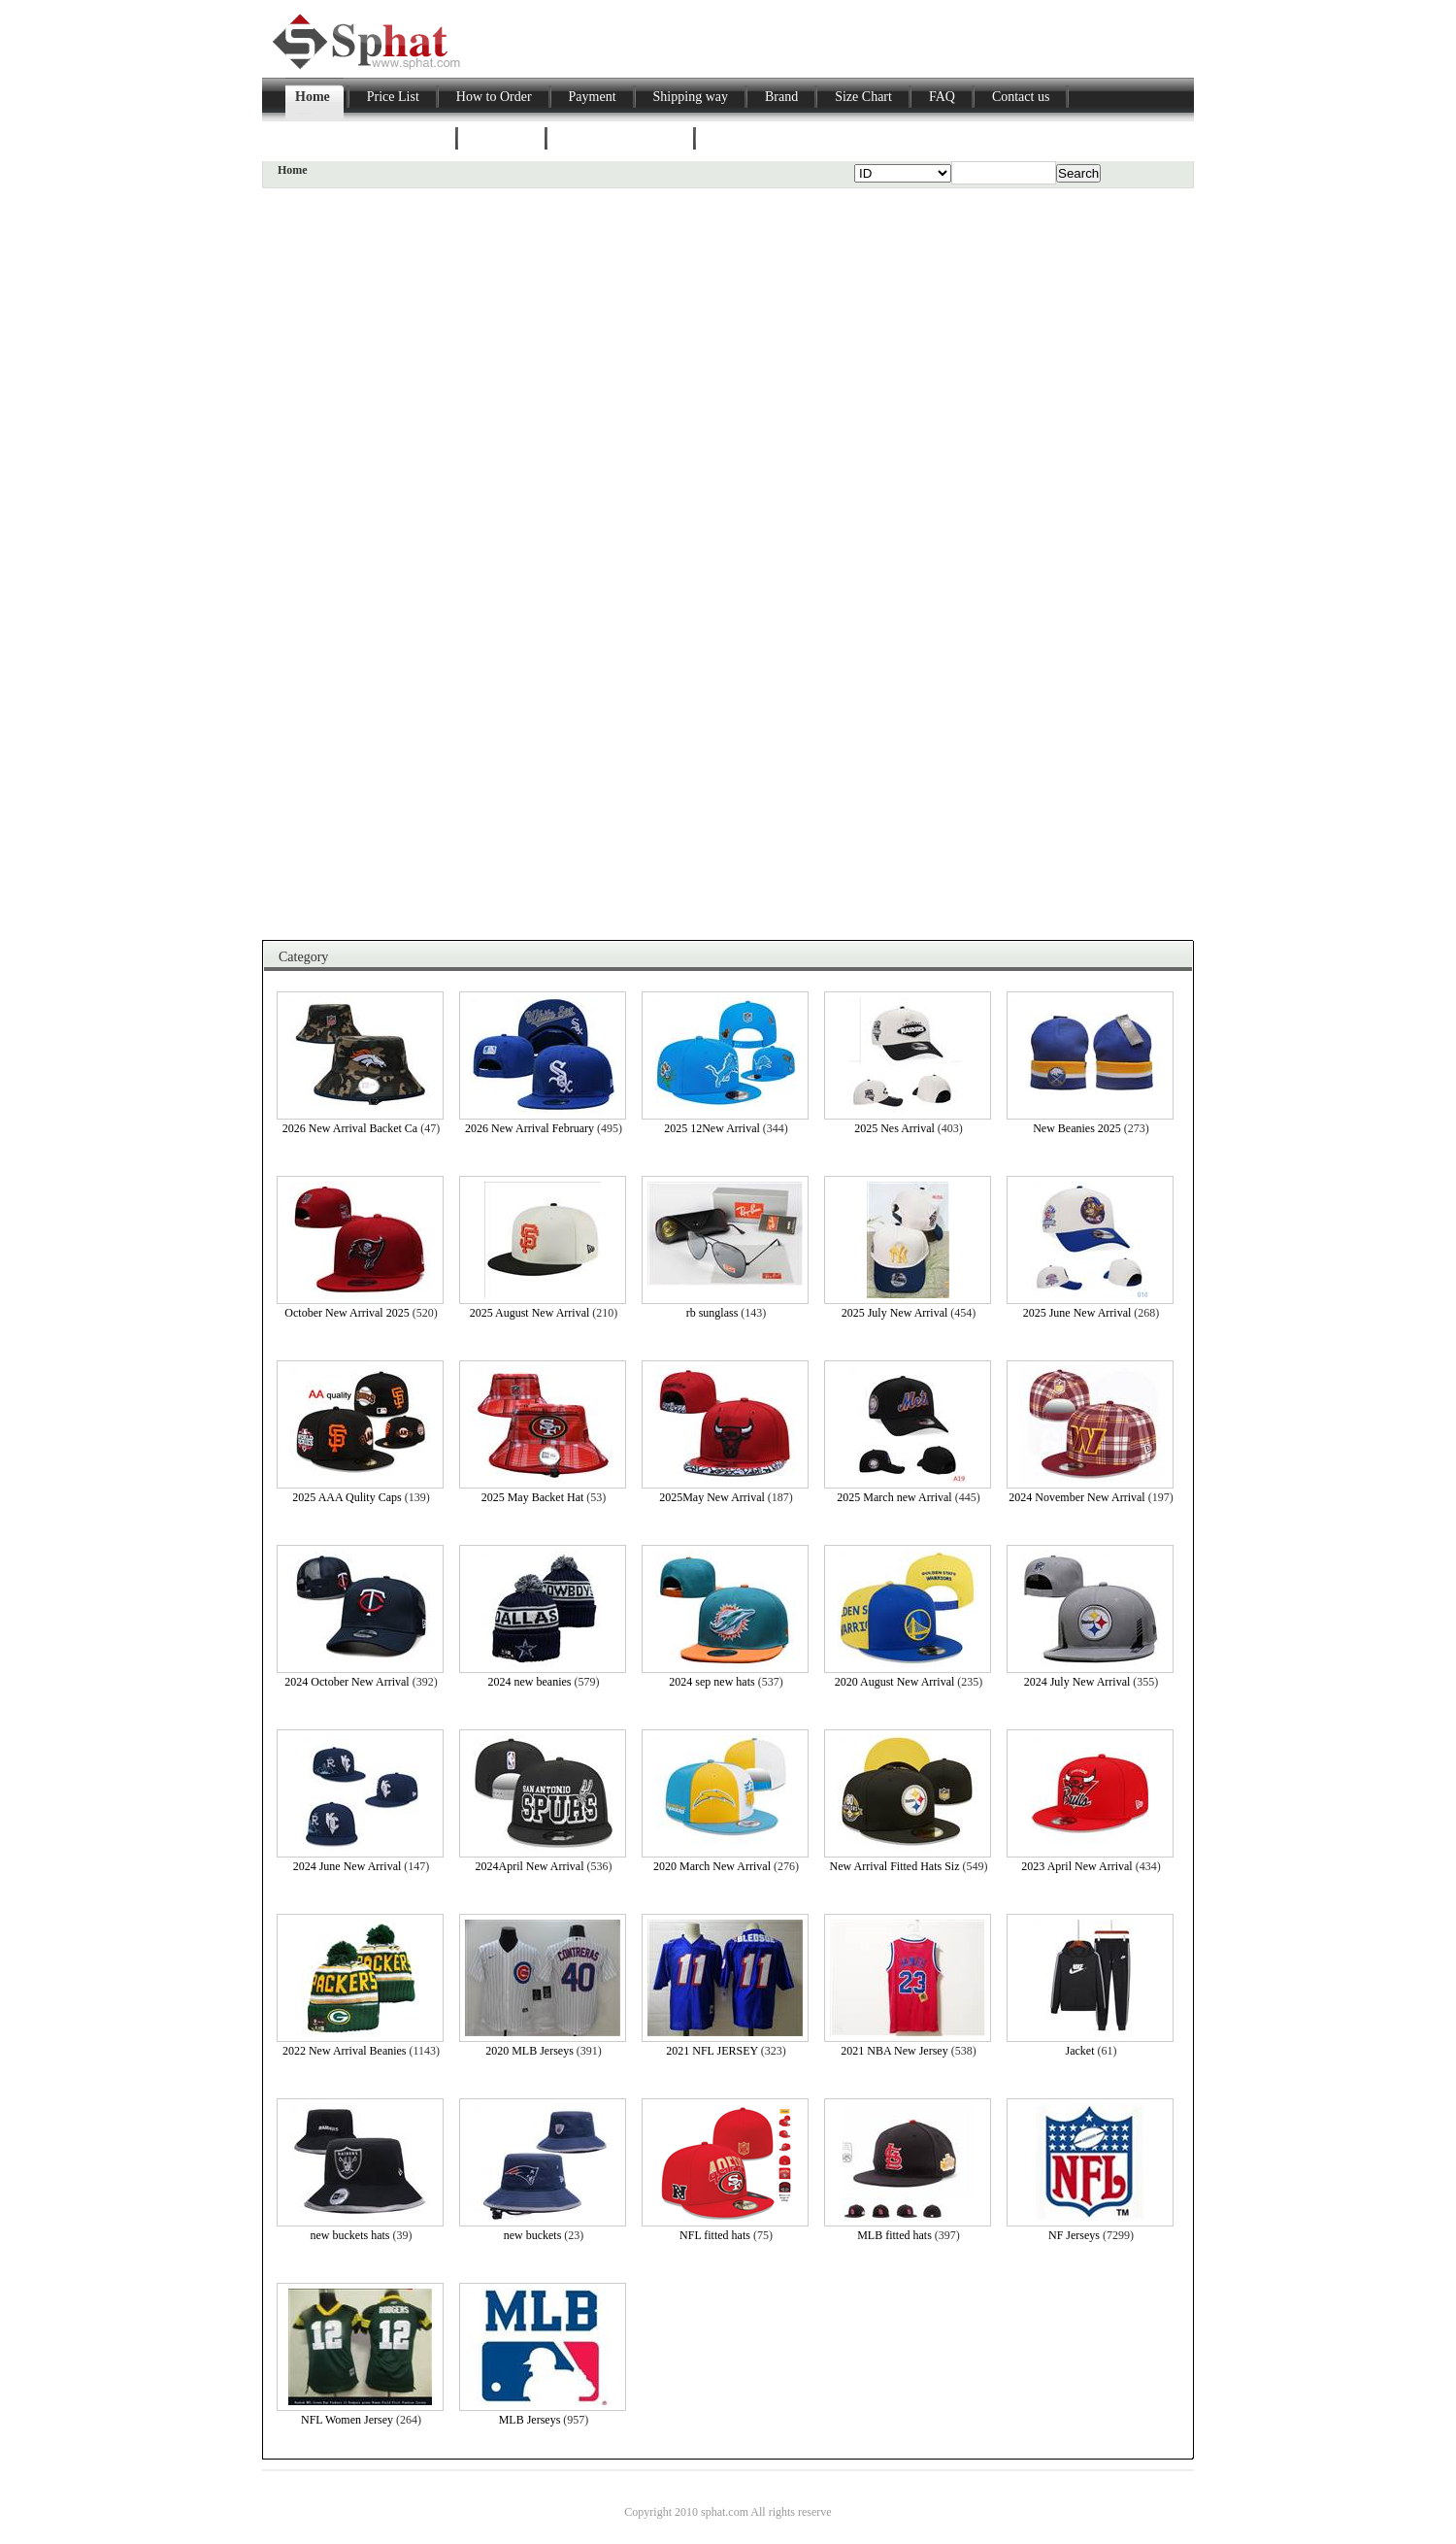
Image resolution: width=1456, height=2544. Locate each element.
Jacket (1080, 2051)
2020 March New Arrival (712, 1866)
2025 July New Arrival (895, 1313)
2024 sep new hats (711, 1682)
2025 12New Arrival (712, 1128)
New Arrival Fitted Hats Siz (895, 1866)
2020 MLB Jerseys (529, 2051)
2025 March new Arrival (894, 1497)
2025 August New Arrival (530, 1313)
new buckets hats (350, 2235)
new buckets (533, 2235)
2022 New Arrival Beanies (344, 2051)
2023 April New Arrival (1076, 1866)
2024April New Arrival (530, 1866)
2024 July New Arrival (1077, 1682)
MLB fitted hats (894, 2235)
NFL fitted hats (714, 2235)
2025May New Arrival (712, 1497)
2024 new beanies (530, 1682)
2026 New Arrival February (529, 1128)
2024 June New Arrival (347, 1866)
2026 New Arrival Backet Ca (349, 1128)
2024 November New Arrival (1076, 1497)
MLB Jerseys (530, 2420)
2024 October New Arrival (346, 1682)
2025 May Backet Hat (532, 1497)
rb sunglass (712, 1313)
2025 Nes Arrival (894, 1128)
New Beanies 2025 (1077, 1128)
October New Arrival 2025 (346, 1313)
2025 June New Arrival (1077, 1313)
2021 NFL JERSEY (711, 2051)
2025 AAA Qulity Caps (346, 1497)
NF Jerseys (1074, 2235)
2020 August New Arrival (895, 1682)
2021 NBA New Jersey (894, 2051)
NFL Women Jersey (347, 2420)
